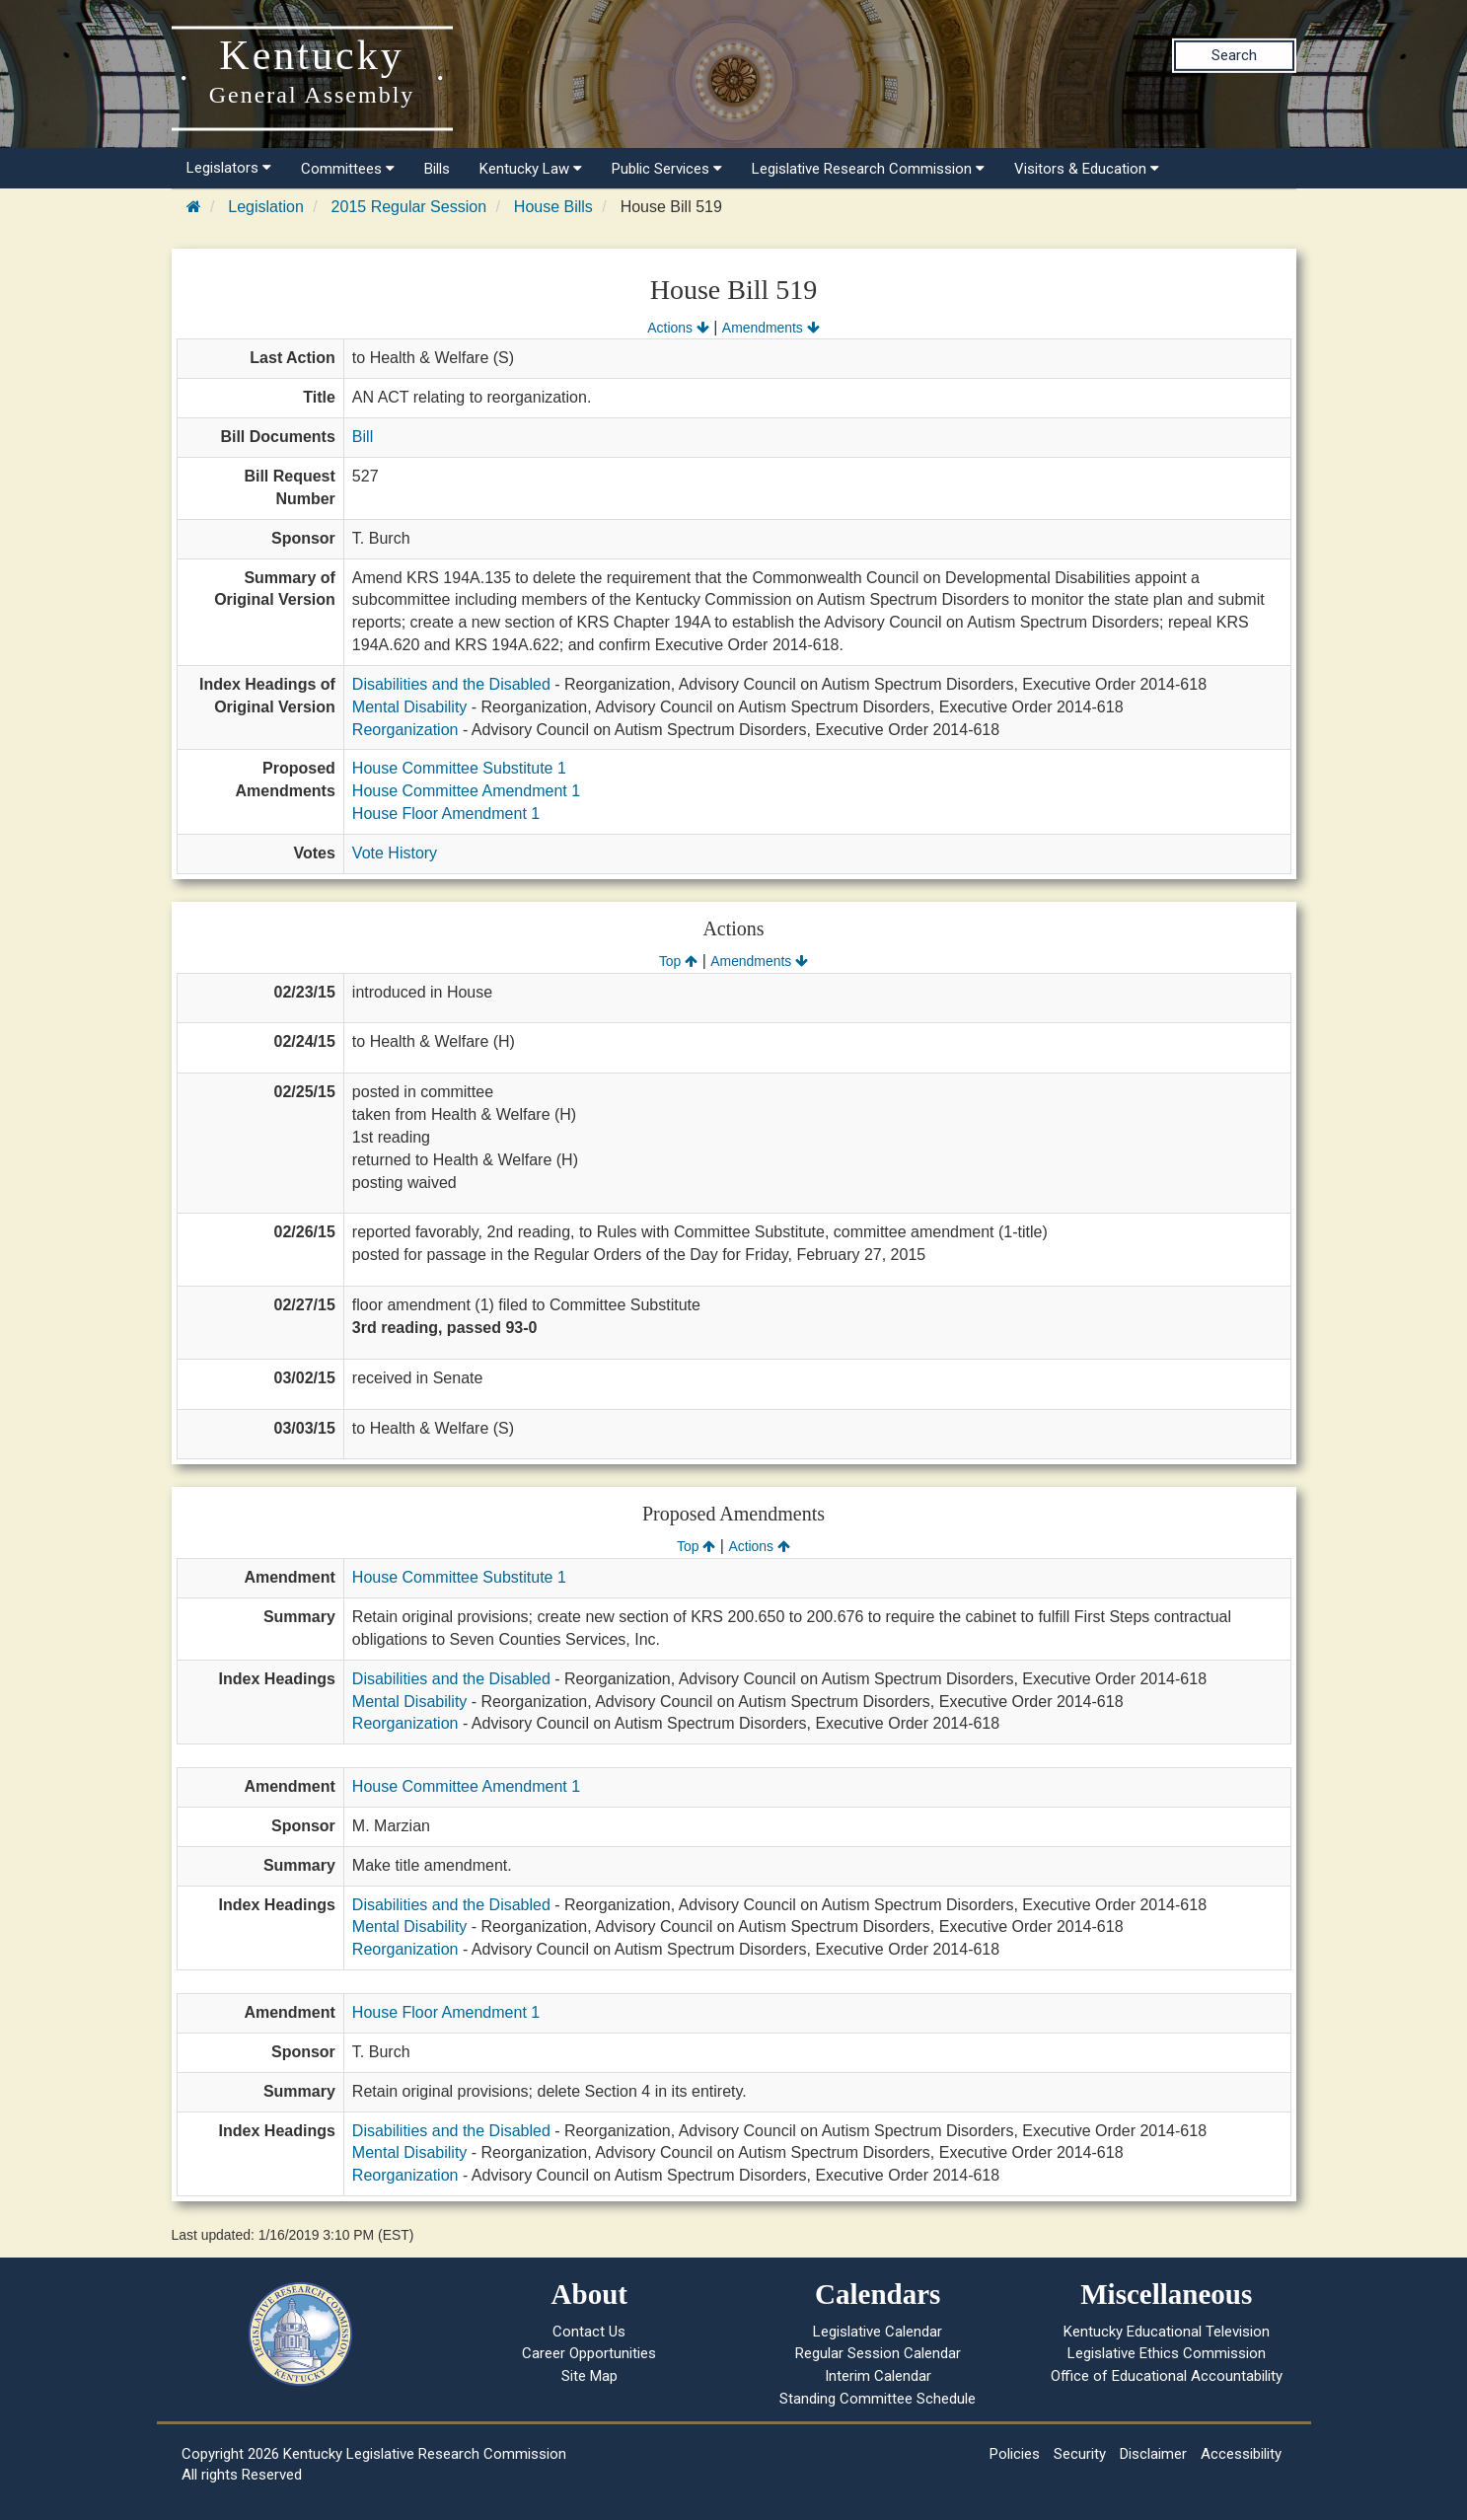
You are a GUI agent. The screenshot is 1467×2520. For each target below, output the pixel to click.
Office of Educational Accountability (1167, 2376)
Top (678, 961)
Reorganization (405, 729)
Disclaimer (1153, 2454)
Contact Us (588, 2331)
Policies (1015, 2454)
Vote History (394, 853)
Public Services (667, 169)
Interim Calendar (878, 2376)
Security (1080, 2454)
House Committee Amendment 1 (466, 790)
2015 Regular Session (408, 206)
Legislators (228, 168)
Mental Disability (409, 707)
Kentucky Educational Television (1167, 2331)
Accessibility (1241, 2454)
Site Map (589, 2376)
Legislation (266, 206)
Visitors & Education (1086, 169)
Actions (677, 327)
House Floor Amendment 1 (446, 813)
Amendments (771, 327)
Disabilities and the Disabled (451, 684)
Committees (348, 169)
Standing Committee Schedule (877, 2399)
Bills (437, 169)
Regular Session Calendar (878, 2353)
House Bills (553, 206)
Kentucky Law (530, 169)
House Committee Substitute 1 (459, 768)
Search (1234, 55)
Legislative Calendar (877, 2331)
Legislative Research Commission (868, 169)
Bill (362, 436)
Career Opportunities (589, 2353)
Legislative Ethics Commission (1166, 2353)
